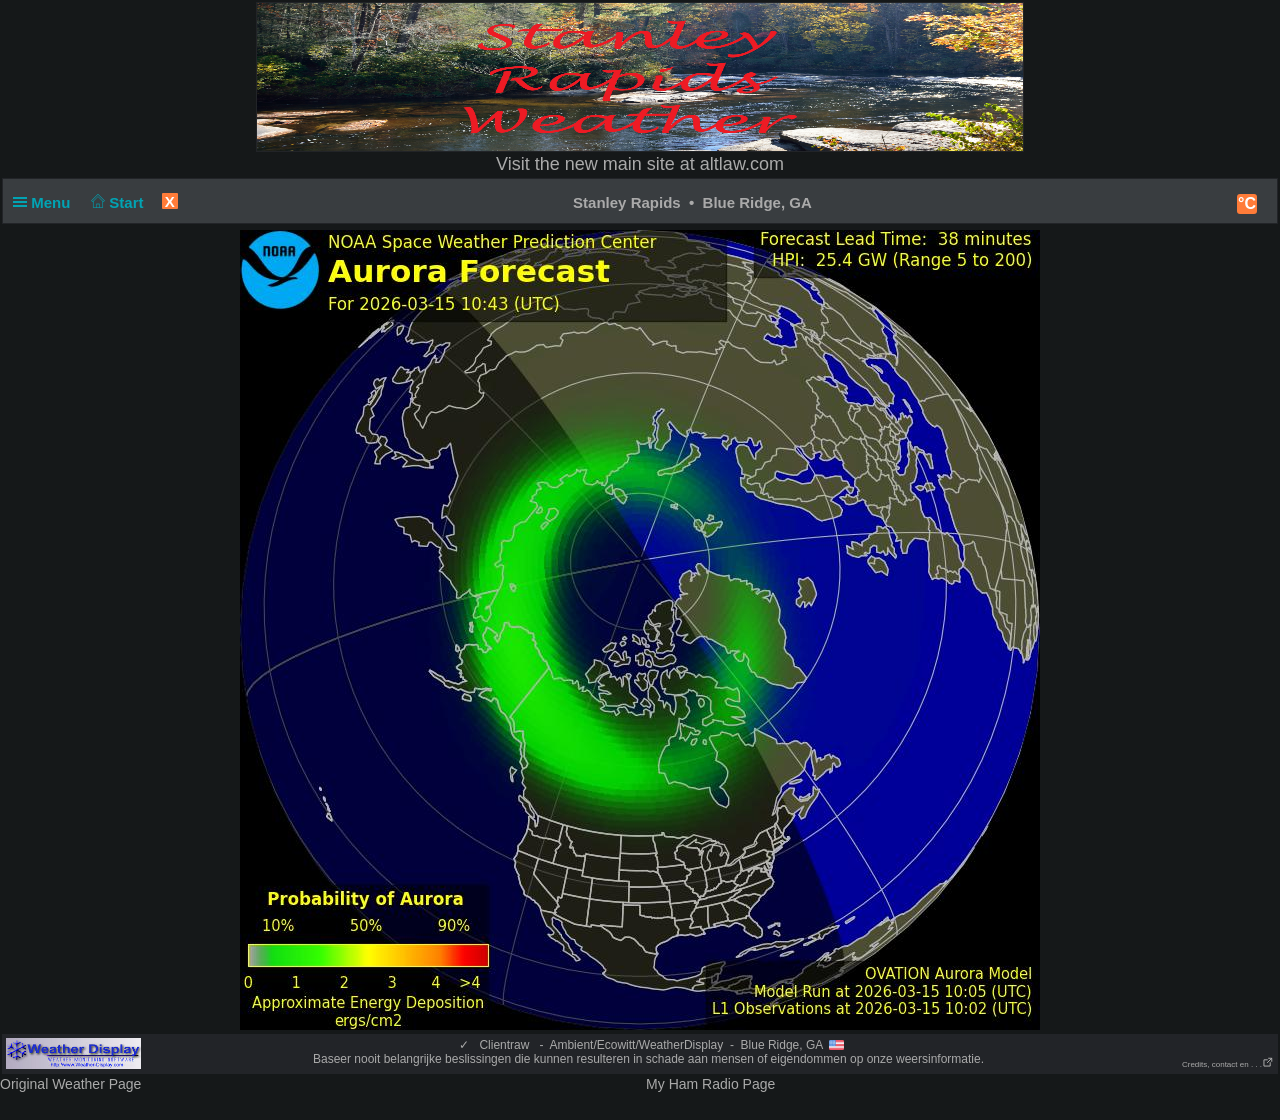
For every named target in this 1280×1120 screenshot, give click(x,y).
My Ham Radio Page (710, 1084)
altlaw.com (742, 164)
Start (115, 202)
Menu (46, 202)
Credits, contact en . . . (1228, 1064)
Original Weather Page (70, 1084)
